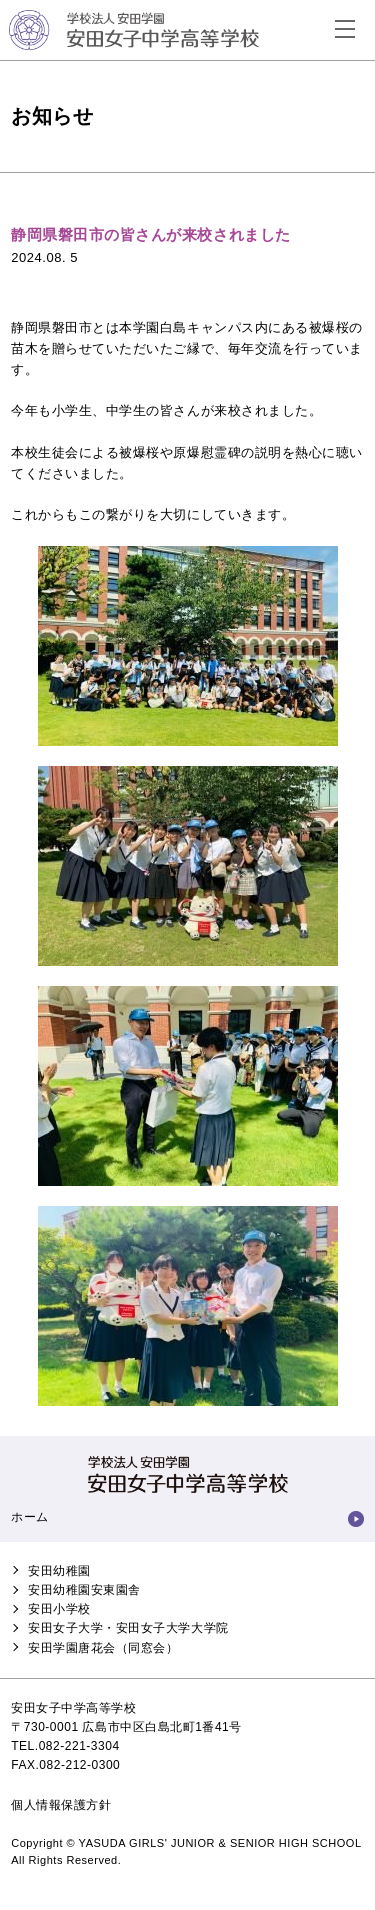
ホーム (30, 1517)
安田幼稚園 (59, 1571)
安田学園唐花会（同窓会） (103, 1648)
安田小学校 (59, 1609)
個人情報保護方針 (61, 1805)
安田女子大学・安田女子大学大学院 (128, 1628)
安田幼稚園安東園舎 (84, 1590)
